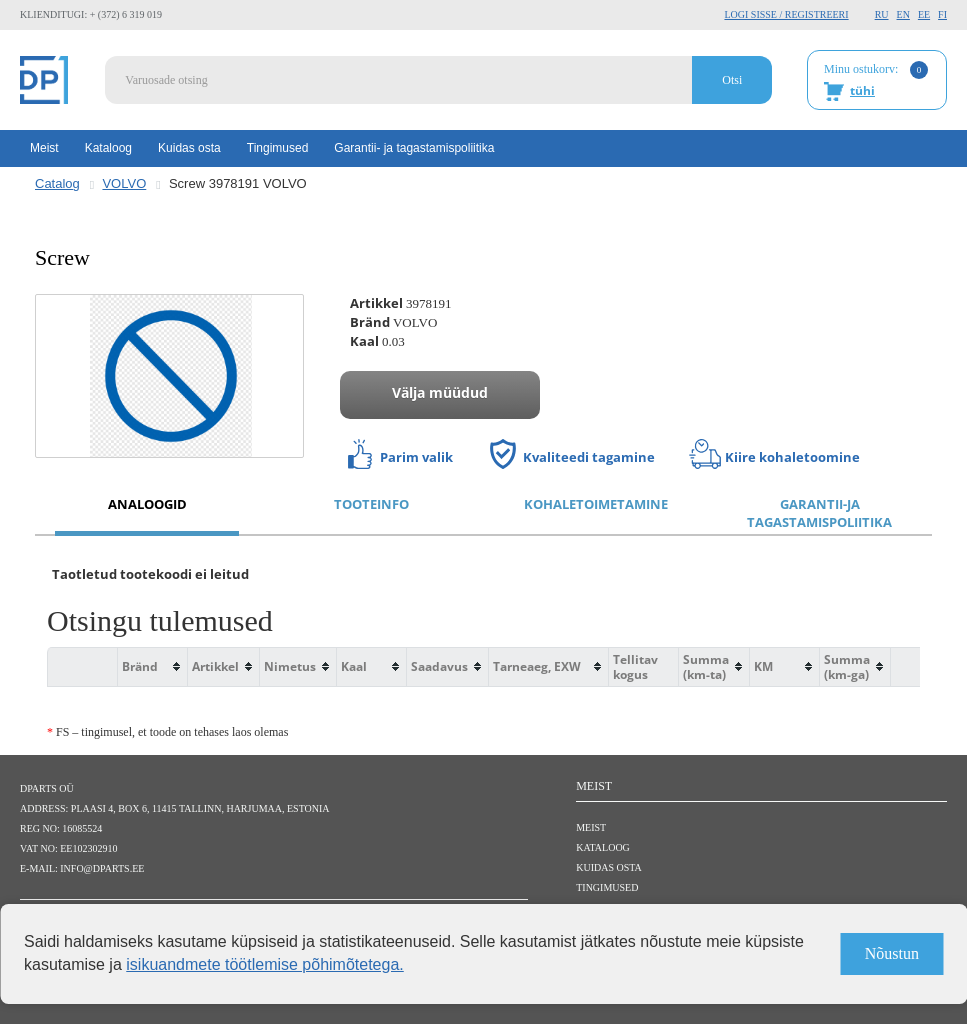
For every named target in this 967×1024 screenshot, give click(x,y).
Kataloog (108, 148)
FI (942, 14)
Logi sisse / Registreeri (786, 14)
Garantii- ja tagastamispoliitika (414, 148)
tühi (862, 90)
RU (882, 14)
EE (924, 14)
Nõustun (892, 953)
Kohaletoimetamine (596, 504)
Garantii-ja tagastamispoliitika (819, 513)
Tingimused (278, 148)
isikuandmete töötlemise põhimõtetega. (265, 964)
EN (903, 14)
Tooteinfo (371, 504)
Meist (44, 148)
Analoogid (147, 504)
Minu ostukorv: (876, 81)
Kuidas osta (189, 148)
